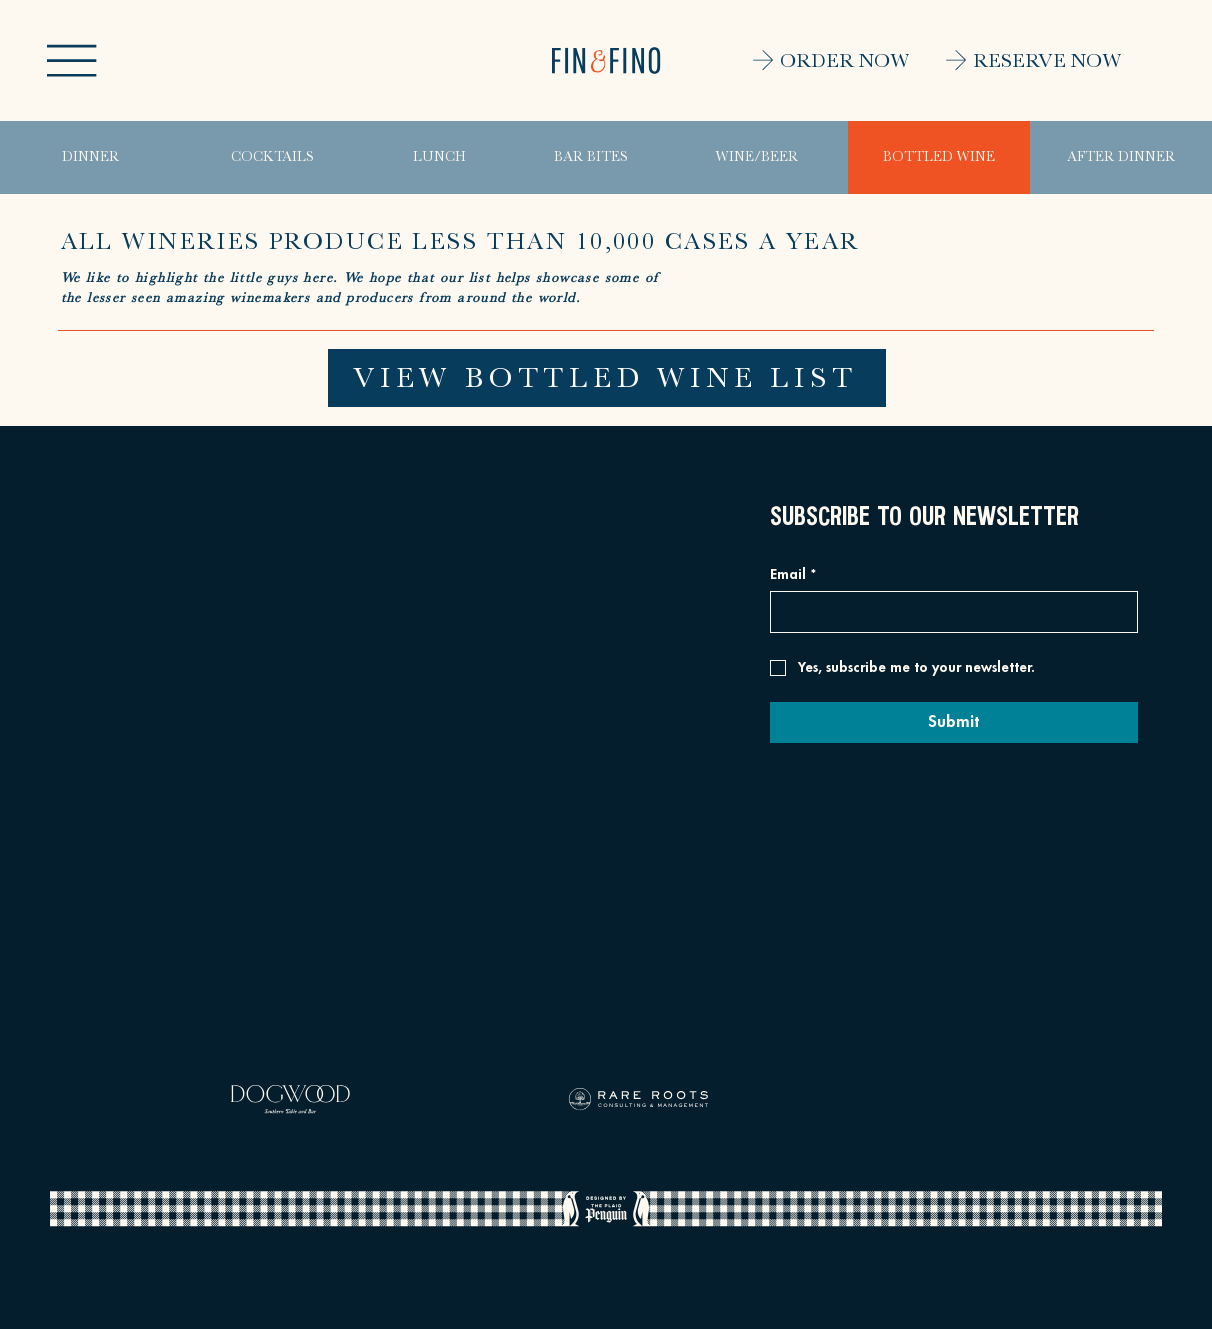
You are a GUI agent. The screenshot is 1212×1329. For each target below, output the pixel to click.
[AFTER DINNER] (1121, 157)
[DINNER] (91, 157)
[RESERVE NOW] (1015, 60)
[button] (71, 60)
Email (793, 574)
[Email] (947, 612)
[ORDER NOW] (803, 60)
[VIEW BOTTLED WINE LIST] (607, 378)
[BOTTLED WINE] (939, 157)
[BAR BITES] (591, 157)
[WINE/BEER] (758, 157)
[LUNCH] (440, 157)
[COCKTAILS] (273, 157)
